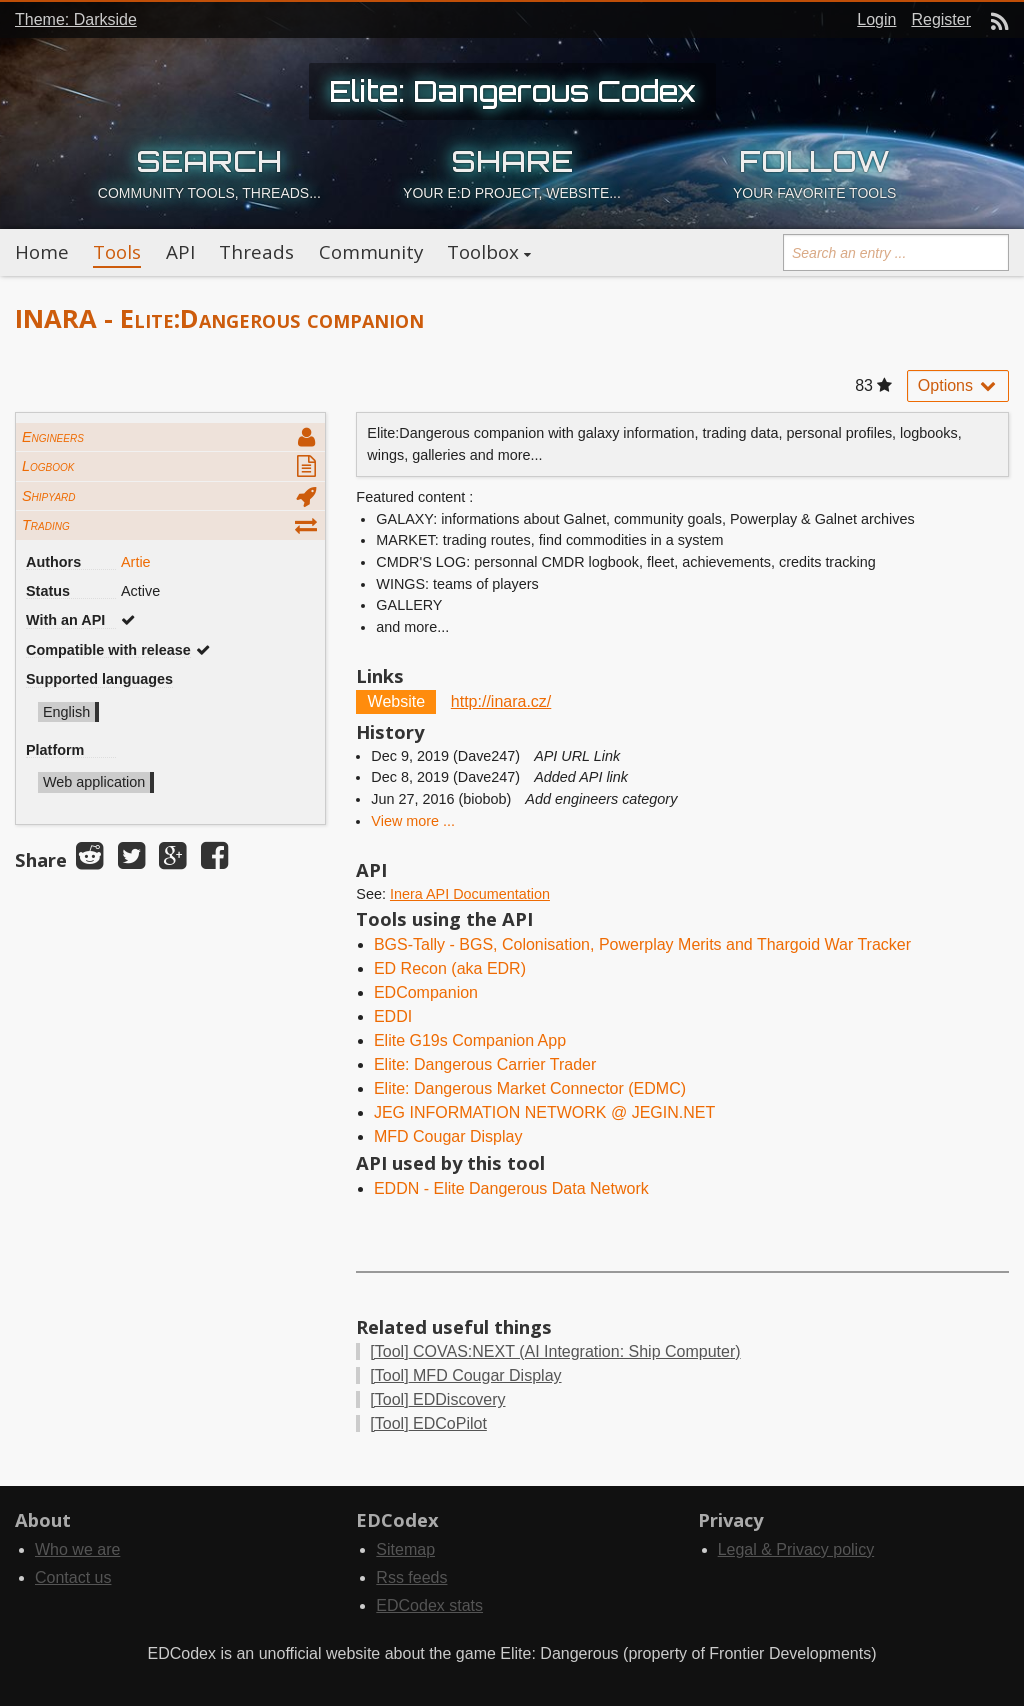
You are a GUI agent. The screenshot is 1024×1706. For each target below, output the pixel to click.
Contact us (73, 1577)
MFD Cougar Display (448, 1136)
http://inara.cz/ (501, 701)
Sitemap (405, 1549)
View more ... (413, 821)
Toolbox (483, 252)
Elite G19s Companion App (470, 1040)
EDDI (393, 1016)
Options (958, 385)
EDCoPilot (428, 1423)
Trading (46, 525)
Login (876, 19)
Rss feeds (411, 1577)
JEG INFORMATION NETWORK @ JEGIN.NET (544, 1112)
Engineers (53, 437)
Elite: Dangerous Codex (512, 91)
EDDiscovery (437, 1399)
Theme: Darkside (76, 19)
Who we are (77, 1549)
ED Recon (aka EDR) (450, 968)
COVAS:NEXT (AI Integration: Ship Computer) (555, 1351)
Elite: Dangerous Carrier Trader (485, 1064)
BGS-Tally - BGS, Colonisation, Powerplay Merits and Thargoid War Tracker (642, 944)
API (180, 252)
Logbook (48, 466)
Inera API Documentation (470, 894)
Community (371, 252)
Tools (117, 252)
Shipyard (49, 496)
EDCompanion (426, 992)
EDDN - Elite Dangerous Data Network (511, 1188)
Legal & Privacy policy (796, 1549)
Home (42, 252)
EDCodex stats (429, 1605)
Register (941, 19)
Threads (256, 252)
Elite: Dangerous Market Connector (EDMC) (530, 1088)
